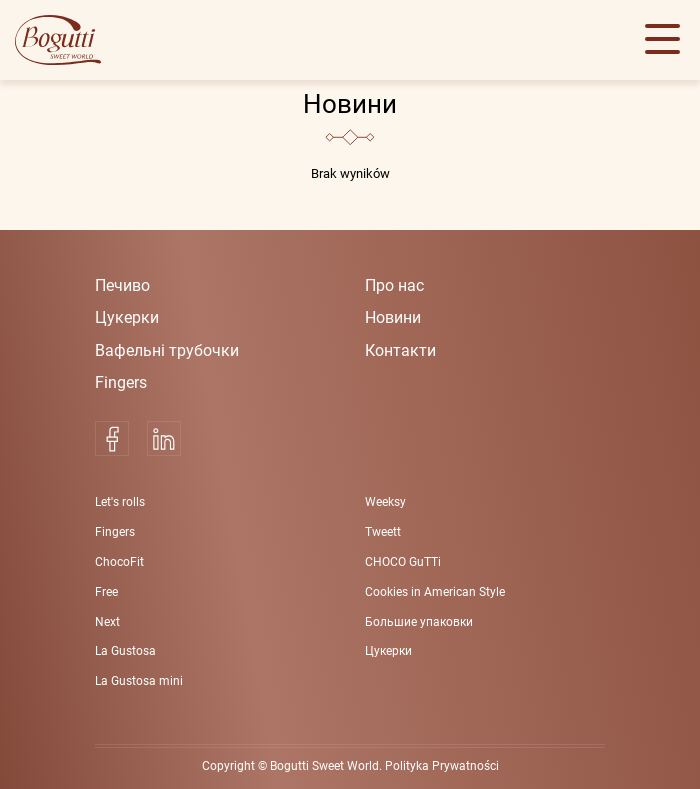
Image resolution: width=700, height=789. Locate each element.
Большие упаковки (419, 622)
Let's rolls (120, 502)
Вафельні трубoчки (167, 350)
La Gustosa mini (139, 681)
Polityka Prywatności (442, 766)
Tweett (383, 532)
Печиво (122, 285)
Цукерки (127, 317)
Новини (393, 317)
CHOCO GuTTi (403, 562)
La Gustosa (125, 651)
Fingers (121, 382)
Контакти (400, 350)
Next (107, 622)
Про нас (394, 285)
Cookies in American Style (435, 592)
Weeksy (385, 502)
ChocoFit (119, 562)
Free (106, 592)
